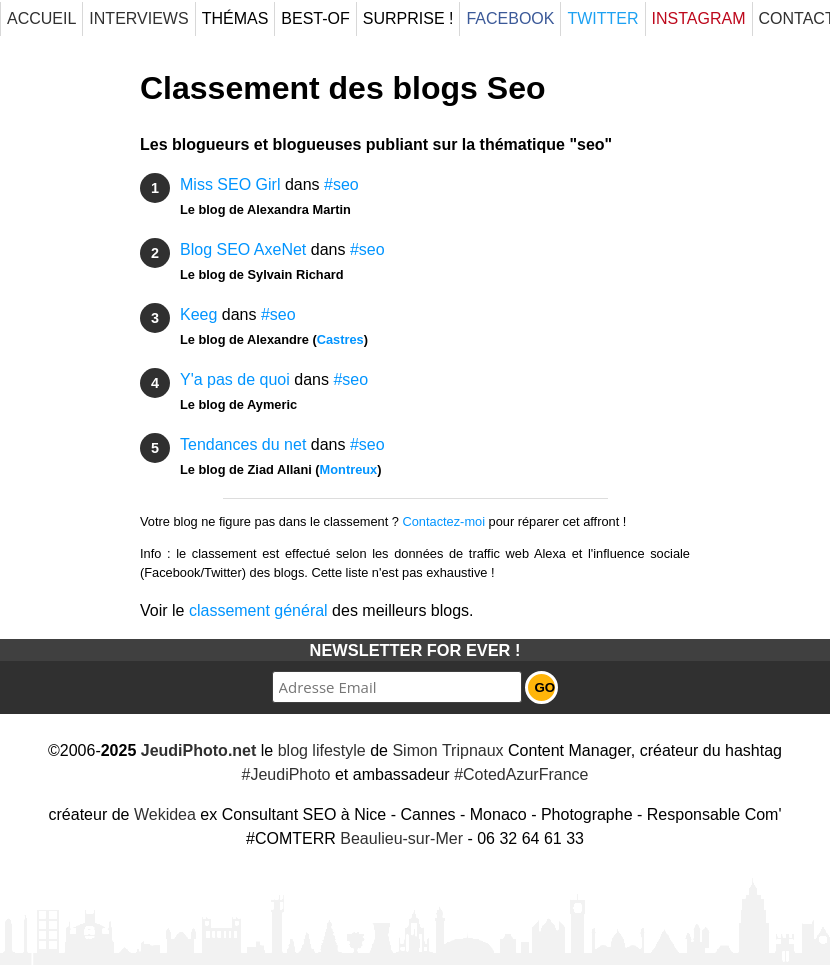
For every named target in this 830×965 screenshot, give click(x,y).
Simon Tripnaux (447, 750)
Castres (340, 339)
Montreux (349, 469)
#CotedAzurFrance (521, 774)
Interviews (138, 18)
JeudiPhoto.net (199, 750)
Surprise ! (408, 18)
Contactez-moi (444, 521)
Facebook (510, 18)
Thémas (235, 18)
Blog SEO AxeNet (243, 249)
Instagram (699, 18)
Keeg (198, 314)
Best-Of (315, 18)
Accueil (41, 18)
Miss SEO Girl (230, 184)
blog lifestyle (322, 750)
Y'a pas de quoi (235, 379)
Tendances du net (243, 444)
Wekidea (165, 814)
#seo (341, 184)
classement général (258, 610)
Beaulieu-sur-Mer (401, 838)
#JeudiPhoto (286, 774)
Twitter (602, 18)
